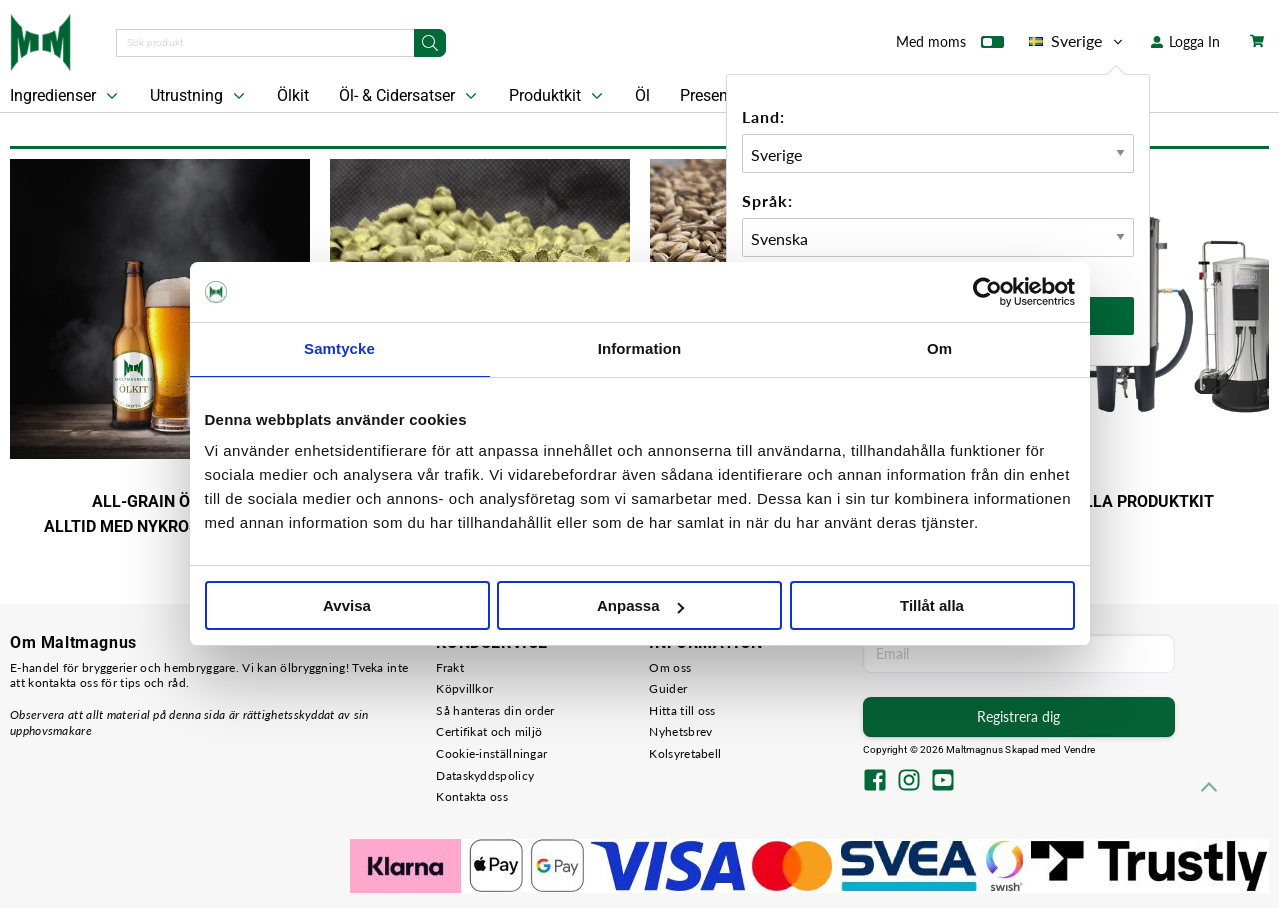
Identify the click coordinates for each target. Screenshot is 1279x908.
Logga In (1185, 41)
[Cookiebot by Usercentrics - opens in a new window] (987, 292)
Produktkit (558, 96)
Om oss (670, 667)
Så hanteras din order (495, 710)
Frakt (450, 667)
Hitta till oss (682, 710)
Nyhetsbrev (680, 731)
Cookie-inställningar (491, 753)
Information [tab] (640, 348)
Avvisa (347, 605)
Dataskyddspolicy (485, 775)
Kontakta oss (472, 796)
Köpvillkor (464, 688)
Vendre (1080, 749)
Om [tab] (939, 348)
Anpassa (640, 605)
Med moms (950, 46)
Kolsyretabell (685, 753)
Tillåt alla (932, 605)
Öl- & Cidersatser (410, 96)
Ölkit (293, 95)
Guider (668, 688)
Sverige (1077, 41)
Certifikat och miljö (489, 731)
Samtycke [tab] (339, 348)
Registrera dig (1018, 716)
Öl (642, 95)
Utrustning (199, 96)
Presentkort (720, 95)
